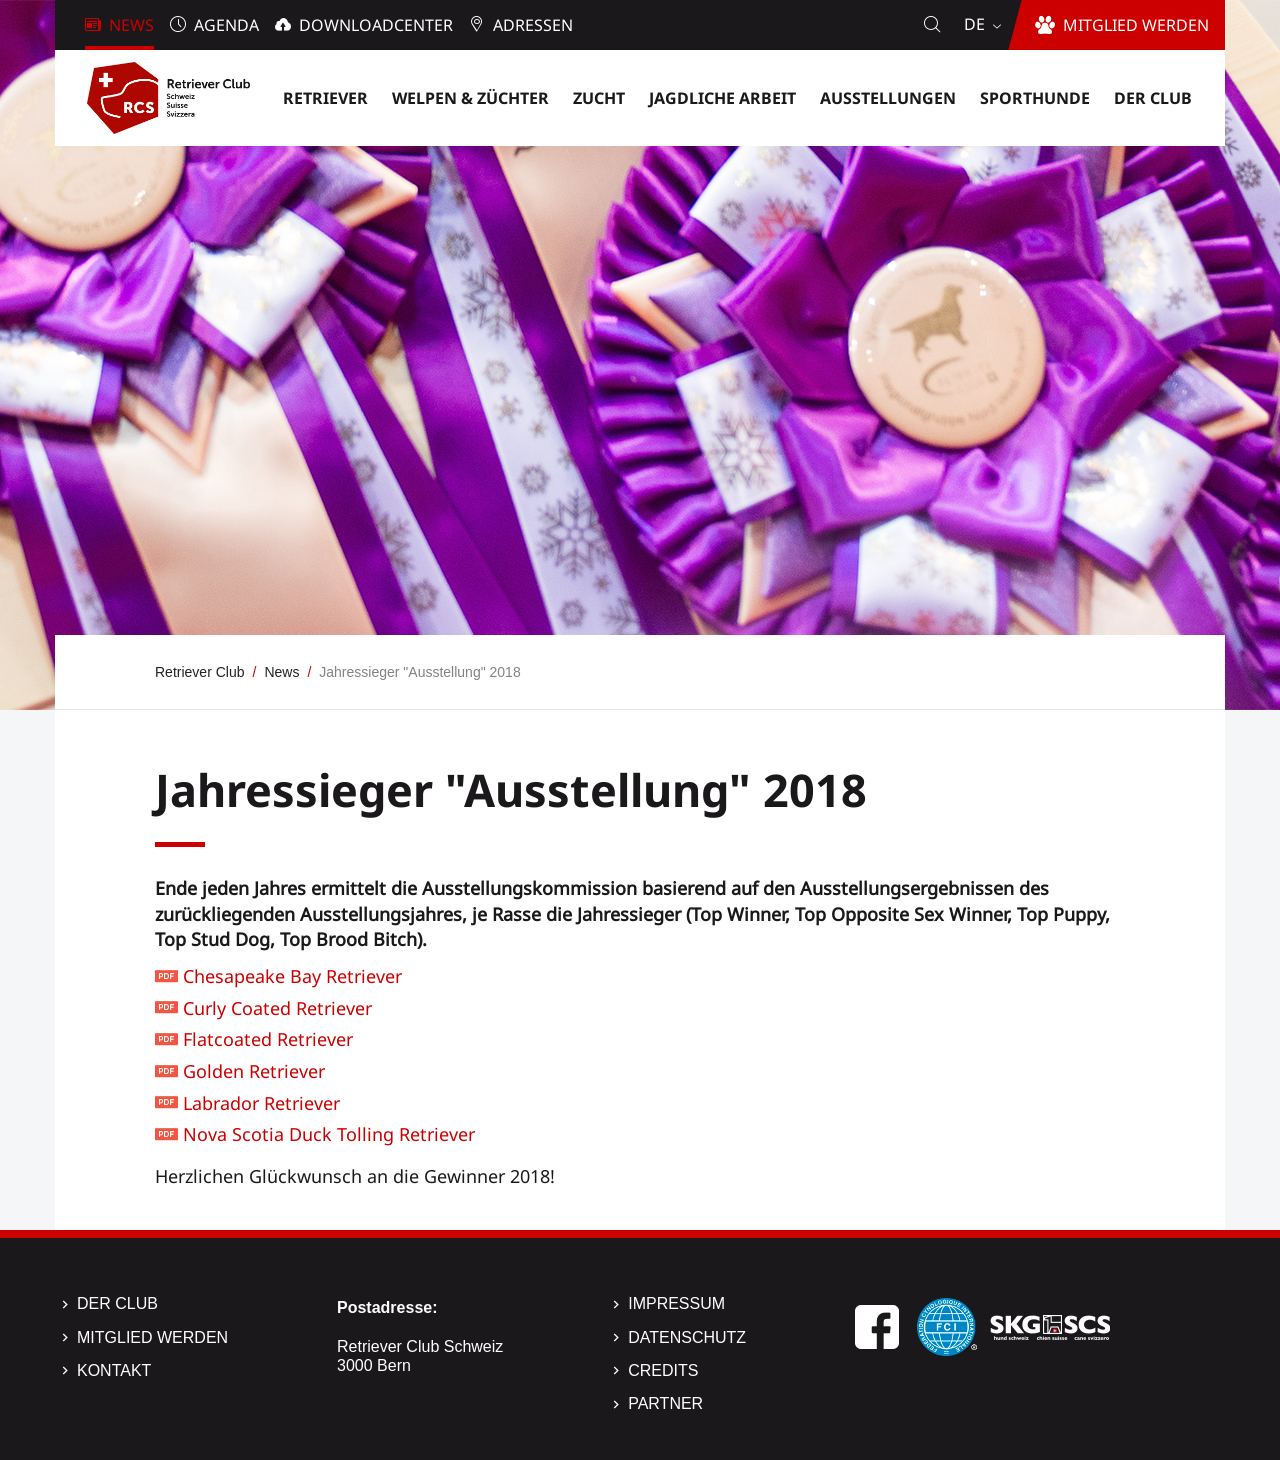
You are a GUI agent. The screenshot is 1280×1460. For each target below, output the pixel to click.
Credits (663, 1370)
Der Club (117, 1303)
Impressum (676, 1303)
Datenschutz (687, 1337)
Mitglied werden (152, 1337)
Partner (665, 1403)
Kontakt (114, 1370)
